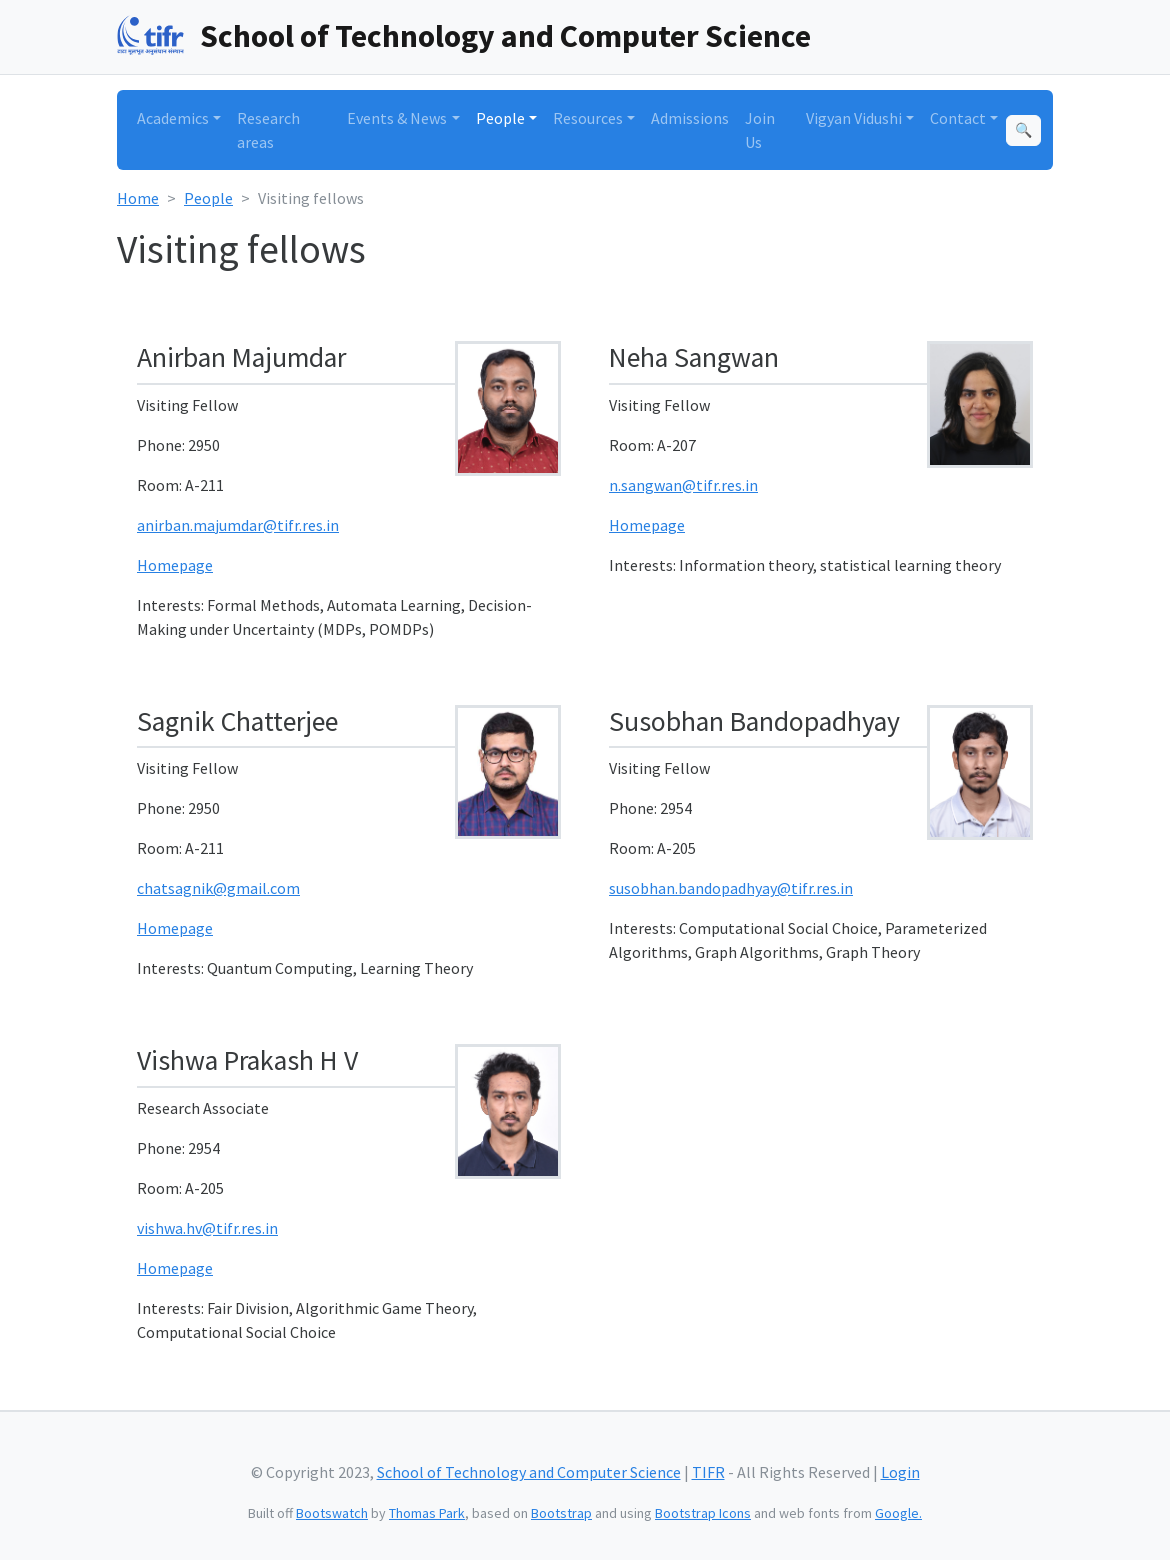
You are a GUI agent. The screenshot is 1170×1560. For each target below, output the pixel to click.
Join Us (760, 130)
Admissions (690, 118)
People (208, 198)
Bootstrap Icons (703, 1513)
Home (138, 198)
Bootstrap (561, 1513)
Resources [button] (588, 118)
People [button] (500, 118)
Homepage (175, 565)
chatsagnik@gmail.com (218, 888)
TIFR (708, 1472)
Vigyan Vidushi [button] (854, 118)
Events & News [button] (397, 118)
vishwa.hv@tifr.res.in (207, 1228)
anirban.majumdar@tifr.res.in (238, 525)
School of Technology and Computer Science (505, 36)
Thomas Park (427, 1513)
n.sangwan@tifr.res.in (683, 485)
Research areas (268, 130)
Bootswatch (332, 1513)
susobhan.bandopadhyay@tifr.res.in (731, 888)
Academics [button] (173, 118)
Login (900, 1472)
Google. (898, 1513)
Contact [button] (958, 118)
